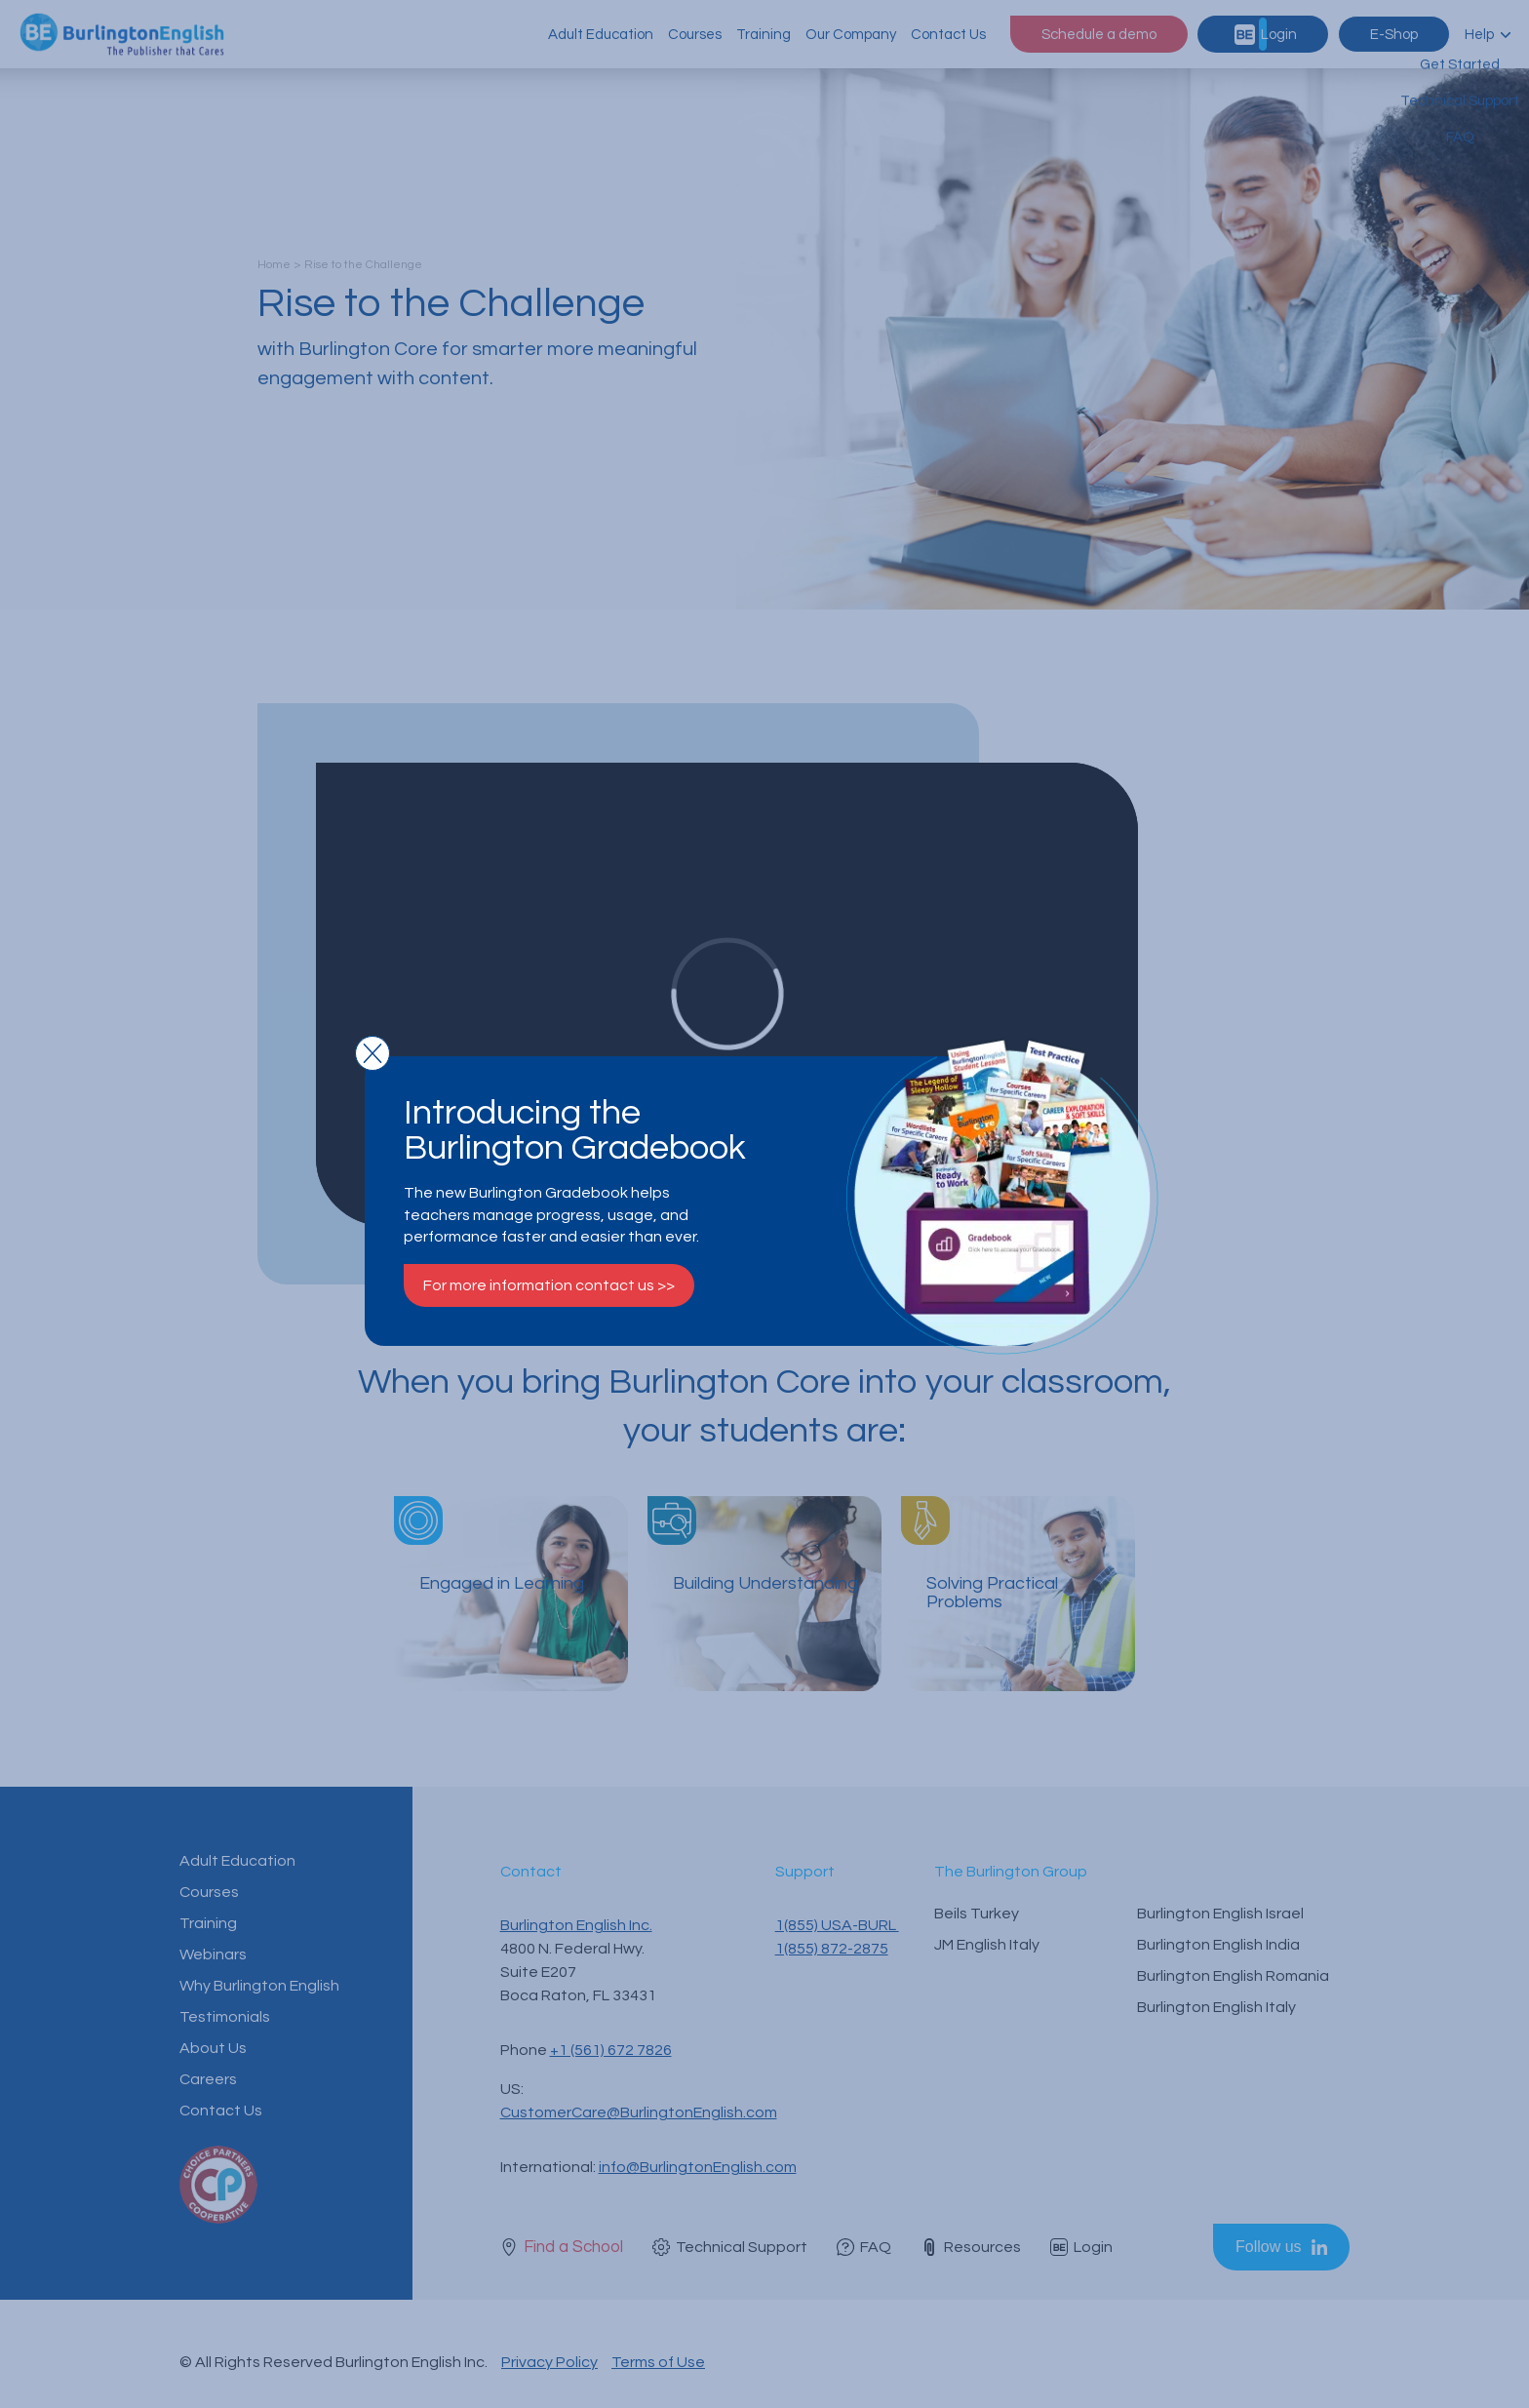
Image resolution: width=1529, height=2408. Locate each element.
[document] (764, 1204)
